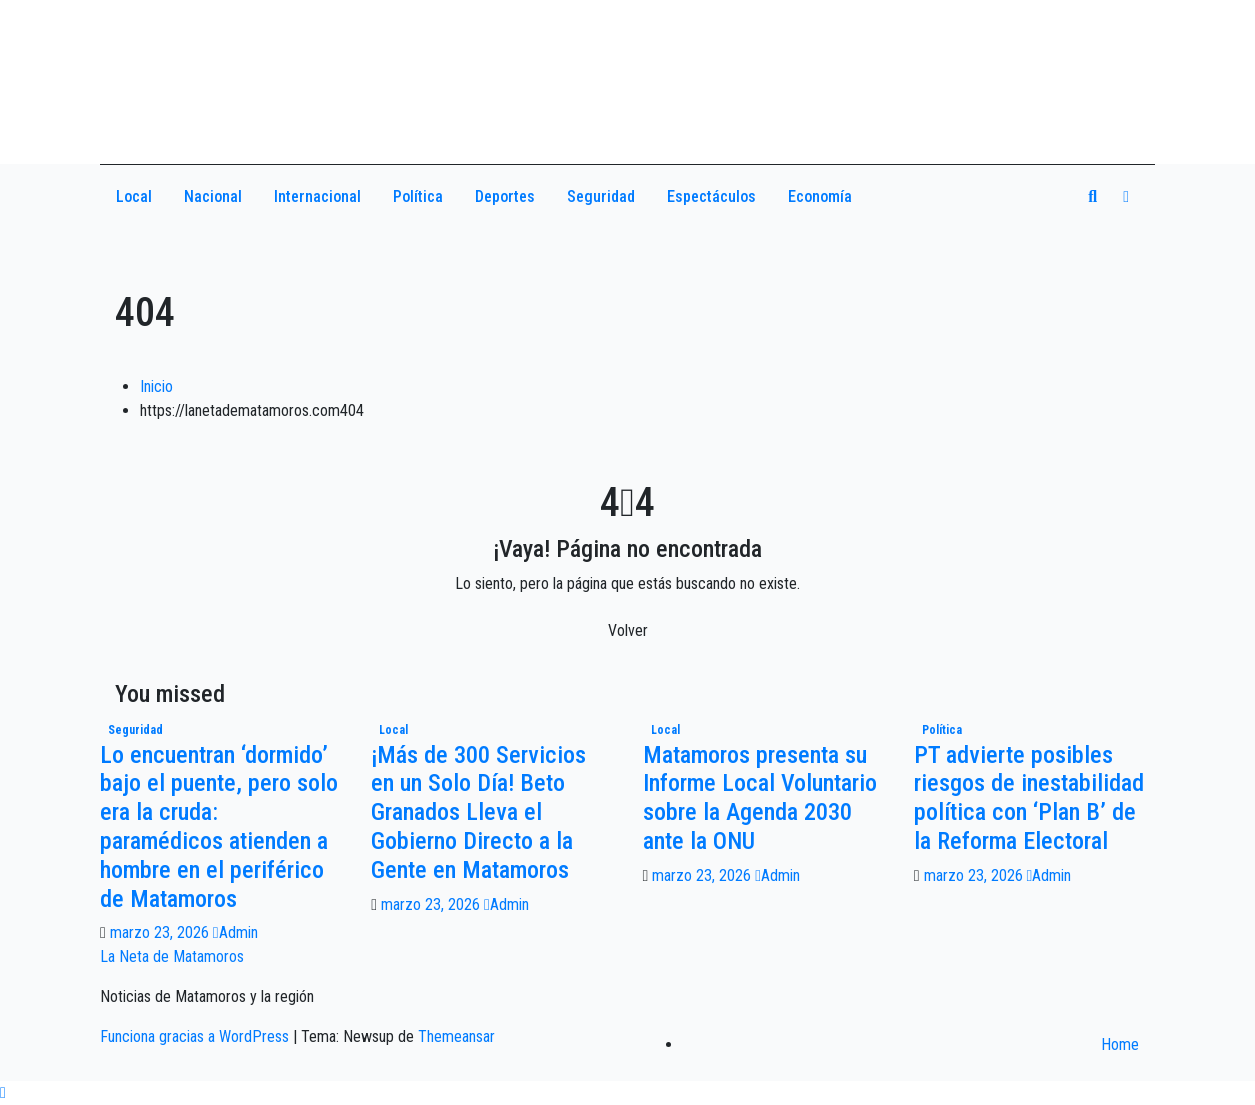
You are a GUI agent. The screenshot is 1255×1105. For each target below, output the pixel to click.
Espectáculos (711, 196)
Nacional (213, 196)
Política (418, 196)
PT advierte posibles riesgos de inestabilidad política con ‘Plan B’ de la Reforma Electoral (1029, 798)
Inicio (156, 386)
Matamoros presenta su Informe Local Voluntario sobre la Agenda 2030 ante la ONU (760, 798)
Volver (628, 630)
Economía (820, 196)
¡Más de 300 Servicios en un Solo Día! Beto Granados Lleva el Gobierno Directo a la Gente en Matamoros (478, 812)
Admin (235, 932)
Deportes (505, 196)
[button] (1092, 196)
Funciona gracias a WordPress (196, 1036)
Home (1120, 1044)
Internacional (317, 196)
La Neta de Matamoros (172, 956)
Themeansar (456, 1036)
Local (134, 196)
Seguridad (601, 196)
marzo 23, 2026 (161, 932)
